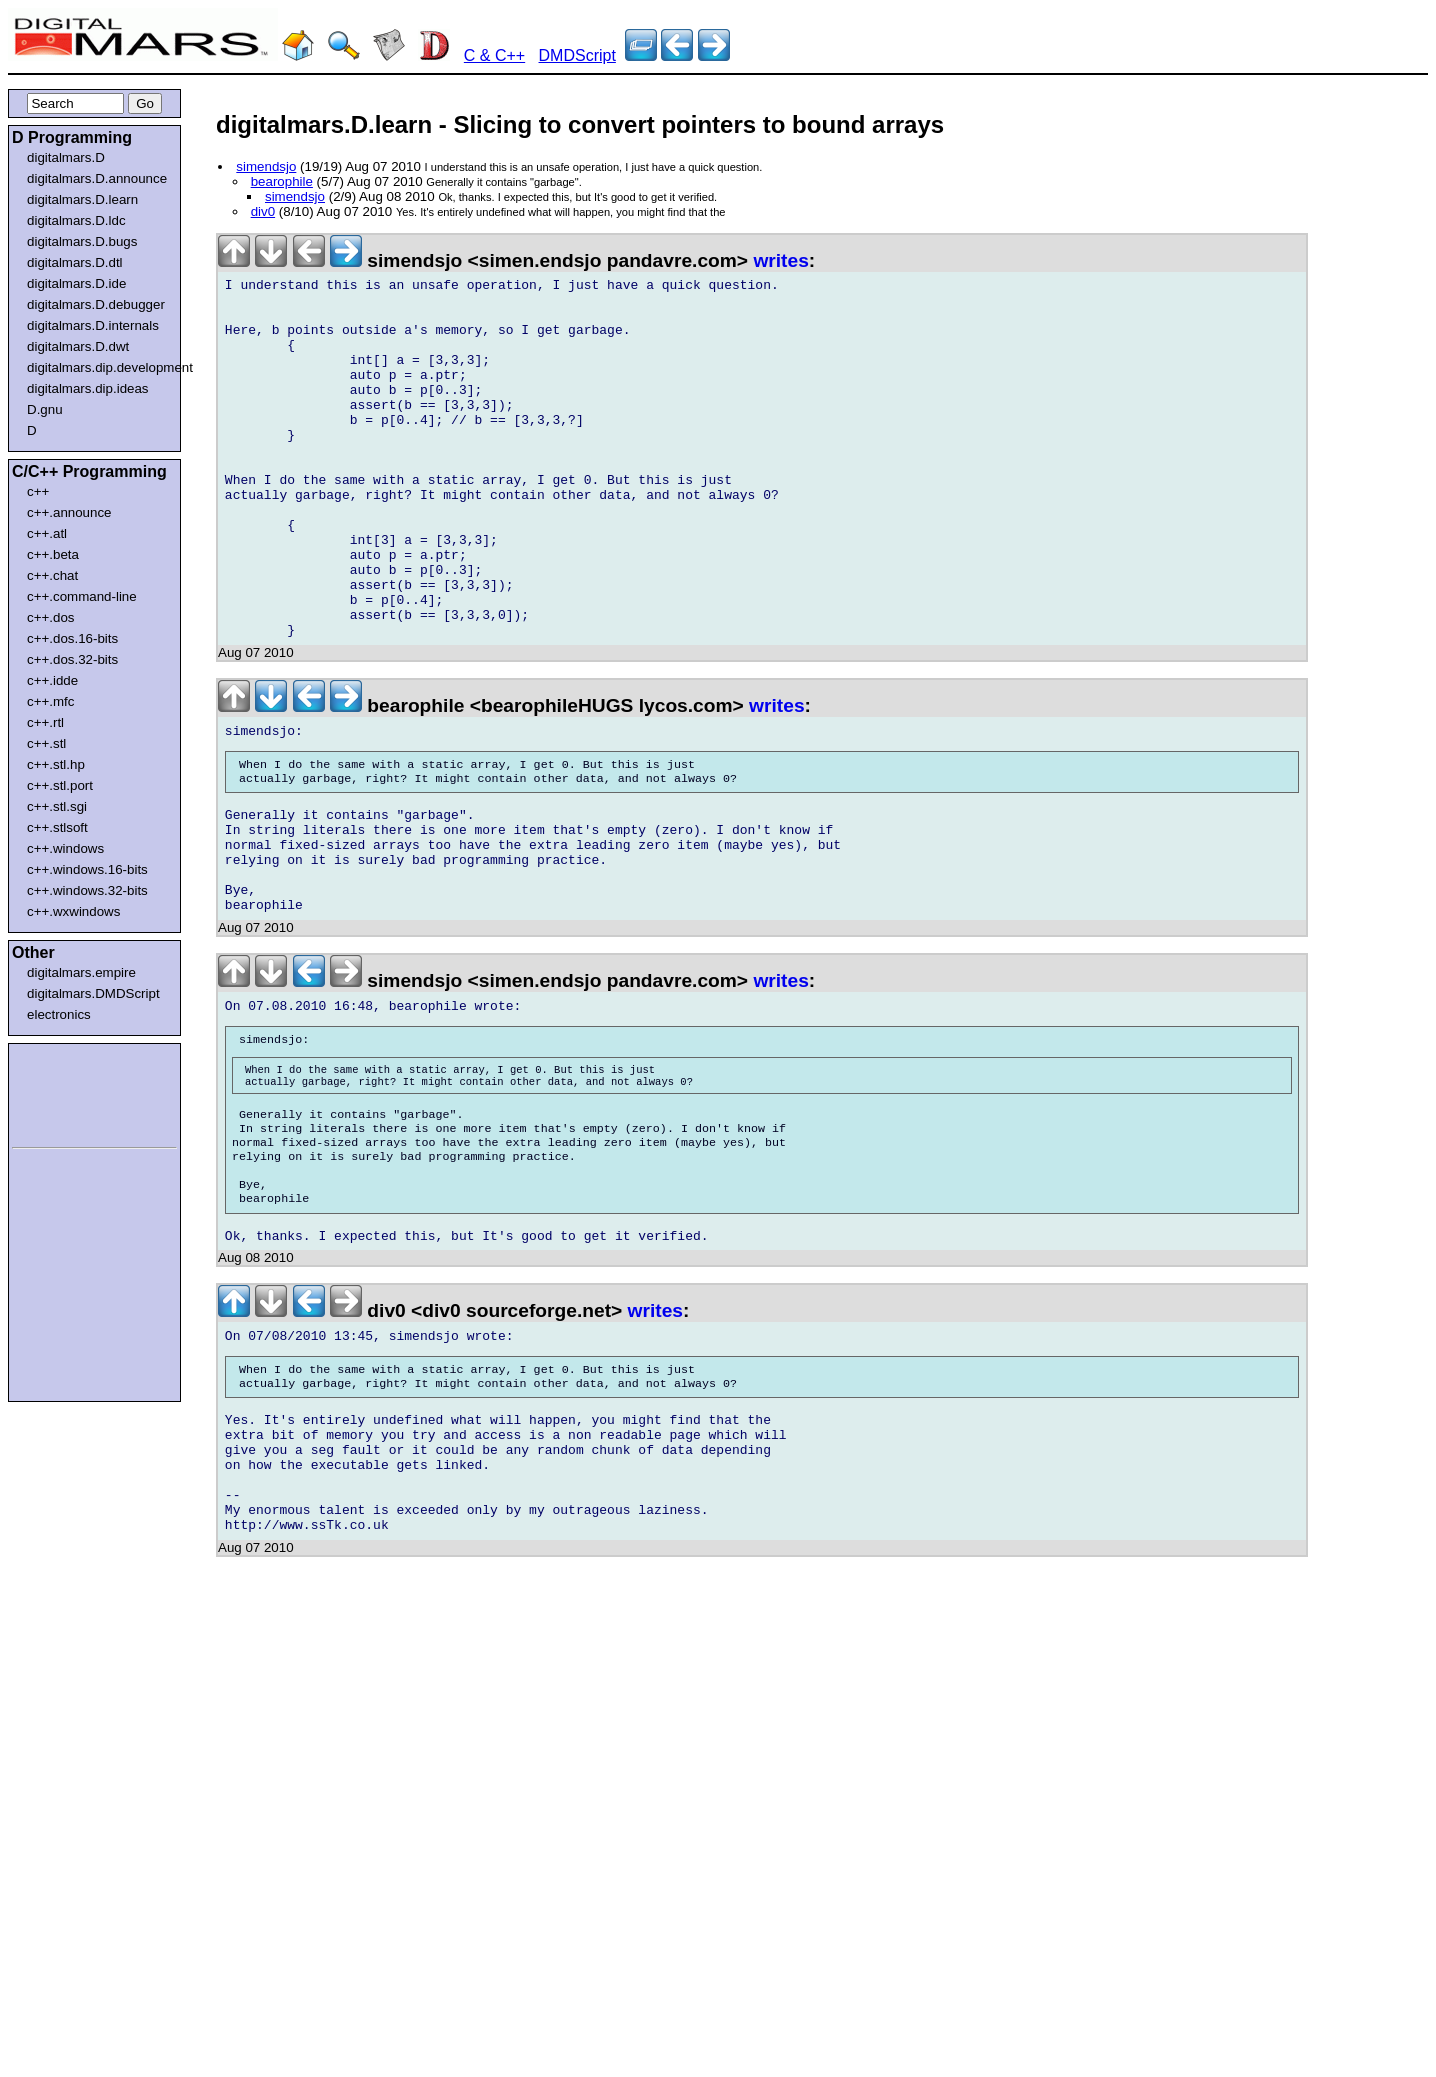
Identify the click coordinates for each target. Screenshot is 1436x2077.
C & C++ (494, 55)
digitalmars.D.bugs (82, 241)
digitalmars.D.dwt (78, 346)
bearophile (282, 181)
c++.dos (50, 617)
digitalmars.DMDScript (93, 993)
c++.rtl (45, 722)
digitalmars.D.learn (82, 199)
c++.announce (69, 512)
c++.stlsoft (57, 827)
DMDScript (577, 55)
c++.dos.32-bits (72, 659)
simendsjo (266, 166)
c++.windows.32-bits (87, 890)
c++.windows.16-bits (87, 869)
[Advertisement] (72, 1092)
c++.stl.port (60, 785)
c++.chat (52, 575)
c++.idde (52, 680)
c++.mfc (50, 701)
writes (780, 260)
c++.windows (65, 848)
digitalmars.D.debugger (96, 304)
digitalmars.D (66, 157)
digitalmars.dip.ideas (88, 388)
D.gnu (45, 409)
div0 (263, 211)
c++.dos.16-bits (72, 638)
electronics (59, 1014)
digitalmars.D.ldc (76, 220)
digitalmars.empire (81, 972)
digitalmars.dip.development (98, 367)
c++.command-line (82, 596)
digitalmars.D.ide (76, 283)
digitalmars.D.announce (97, 178)
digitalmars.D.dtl (75, 262)
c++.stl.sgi (57, 806)
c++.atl (47, 533)
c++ (38, 491)
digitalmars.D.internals (93, 325)
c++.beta (53, 554)
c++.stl (46, 743)
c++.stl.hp (56, 764)
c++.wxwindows (73, 911)
